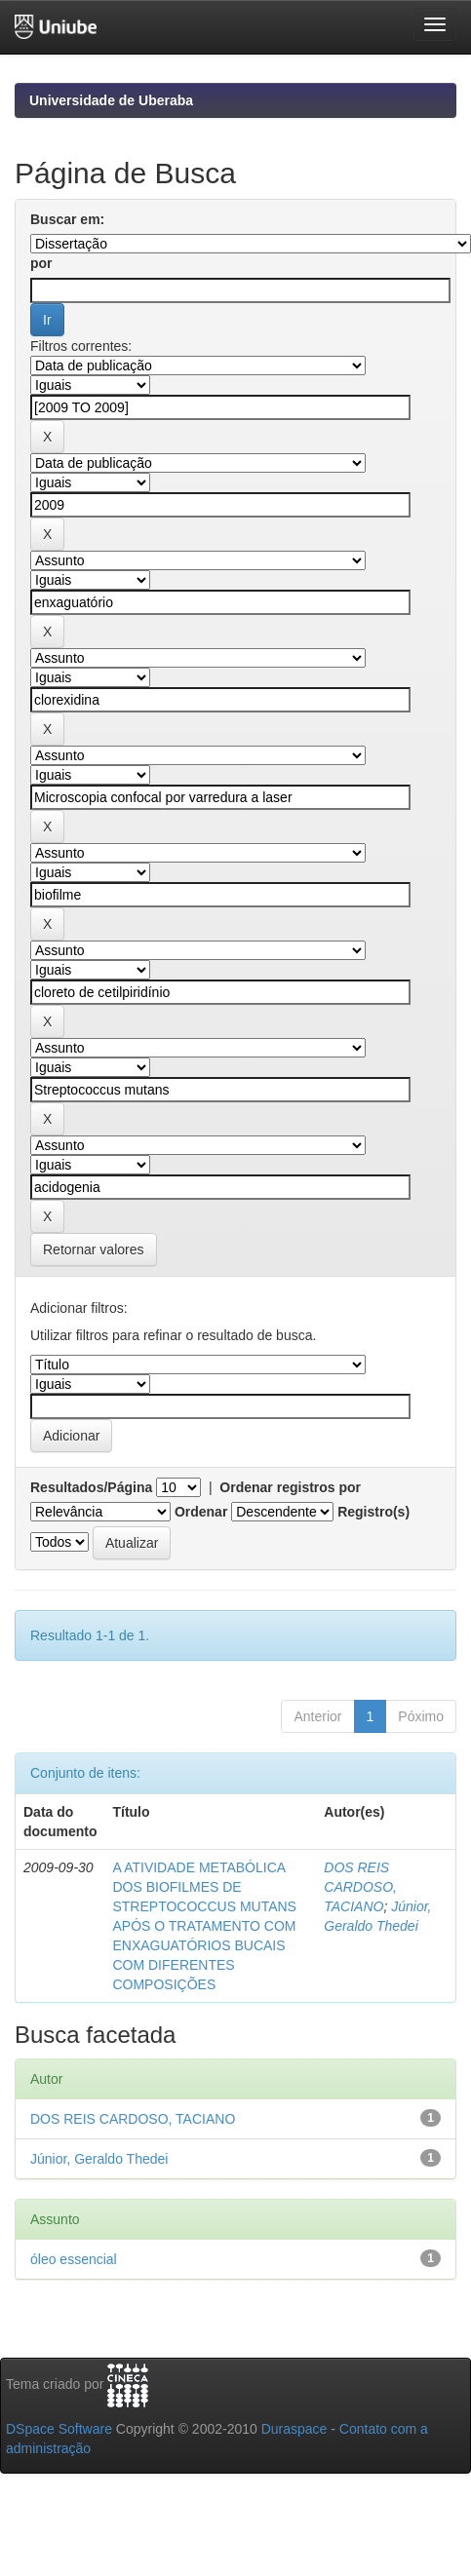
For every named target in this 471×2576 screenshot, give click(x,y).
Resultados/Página (91, 1487)
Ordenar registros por (290, 1487)
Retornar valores (93, 1249)
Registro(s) (373, 1511)
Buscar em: (67, 219)
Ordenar (201, 1511)
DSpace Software (59, 2429)
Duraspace (294, 2429)
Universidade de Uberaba (111, 100)
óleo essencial (73, 2259)
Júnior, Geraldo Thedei (99, 2159)
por (41, 263)
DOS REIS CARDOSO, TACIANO (360, 1887)
